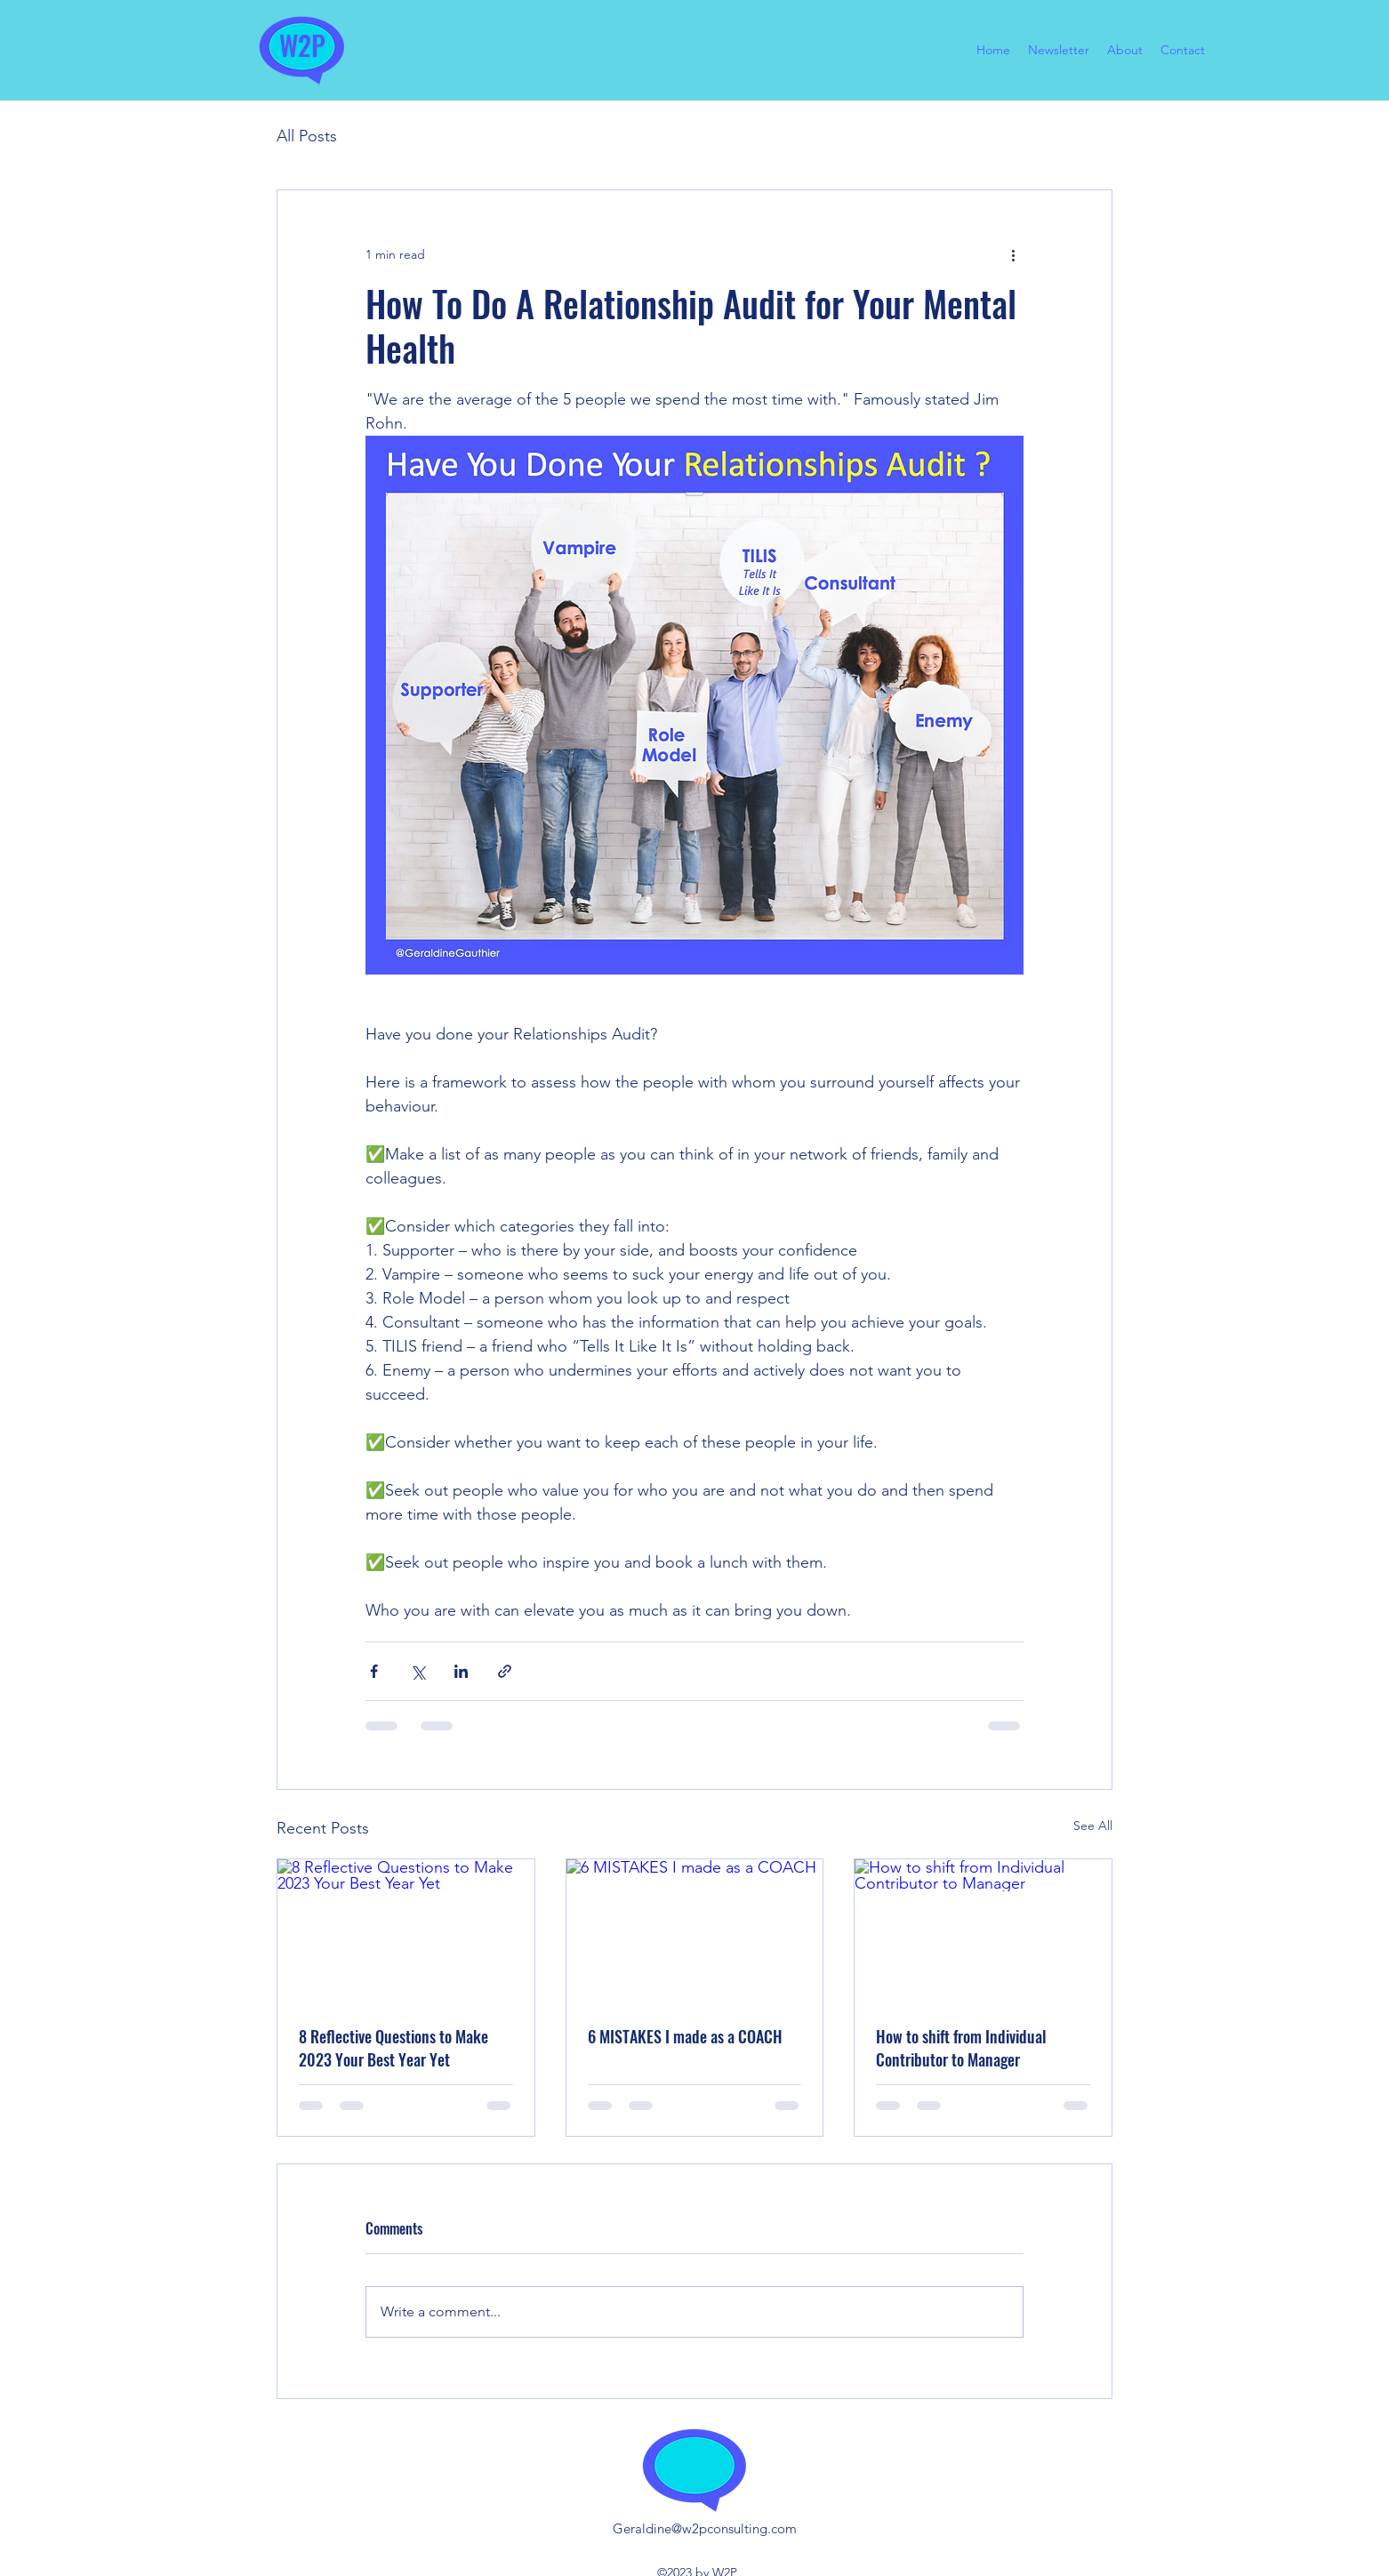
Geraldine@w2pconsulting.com (705, 2528)
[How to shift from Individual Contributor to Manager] (983, 1931)
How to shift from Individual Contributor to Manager (961, 2048)
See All (1092, 1826)
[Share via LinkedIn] (461, 1671)
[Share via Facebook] (373, 1671)
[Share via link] (504, 1671)
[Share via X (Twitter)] (417, 1671)
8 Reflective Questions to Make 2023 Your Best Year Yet (393, 2048)
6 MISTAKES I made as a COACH (685, 2036)
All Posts (307, 136)
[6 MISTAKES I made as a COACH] (694, 1931)
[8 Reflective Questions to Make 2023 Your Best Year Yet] (405, 1931)
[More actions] (1013, 254)
